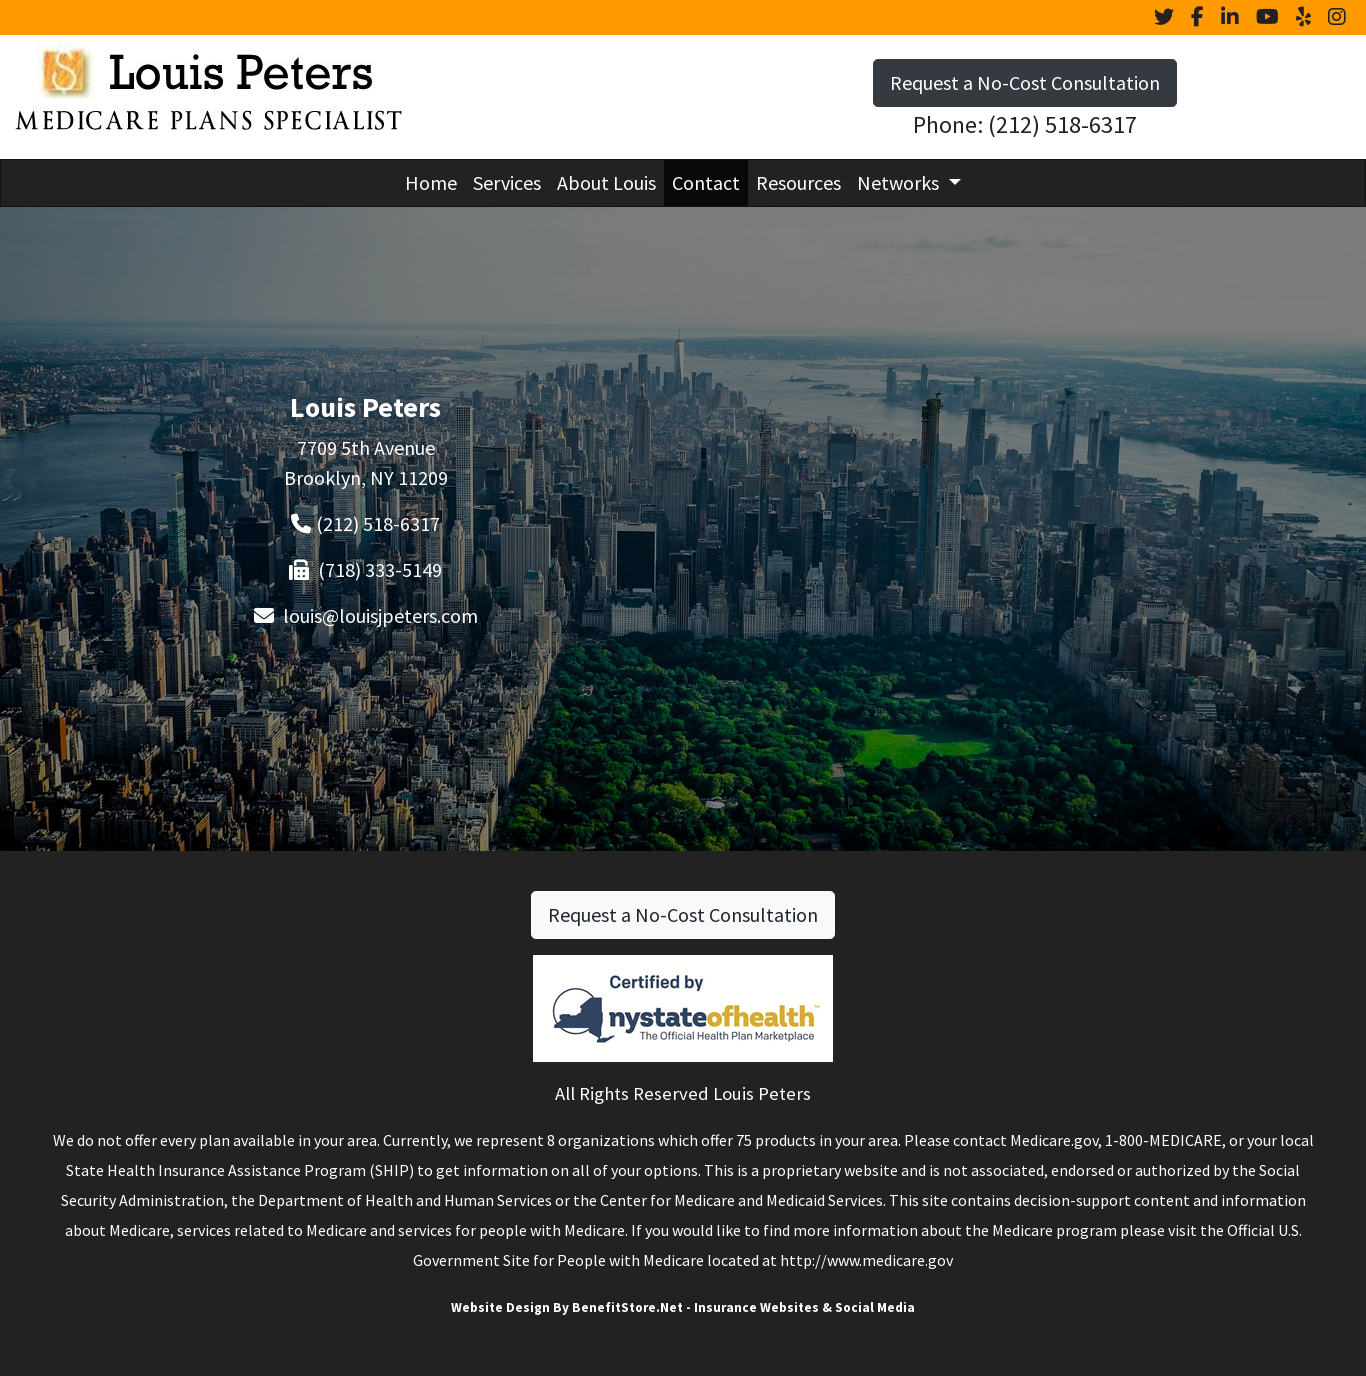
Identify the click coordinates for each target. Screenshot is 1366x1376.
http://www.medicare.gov (866, 1260)
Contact (706, 182)
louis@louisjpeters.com (380, 615)
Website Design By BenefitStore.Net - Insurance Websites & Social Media (683, 1307)
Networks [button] (900, 182)
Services (507, 182)
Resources (798, 182)
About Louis (606, 182)
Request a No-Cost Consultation (1025, 82)
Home (431, 182)
